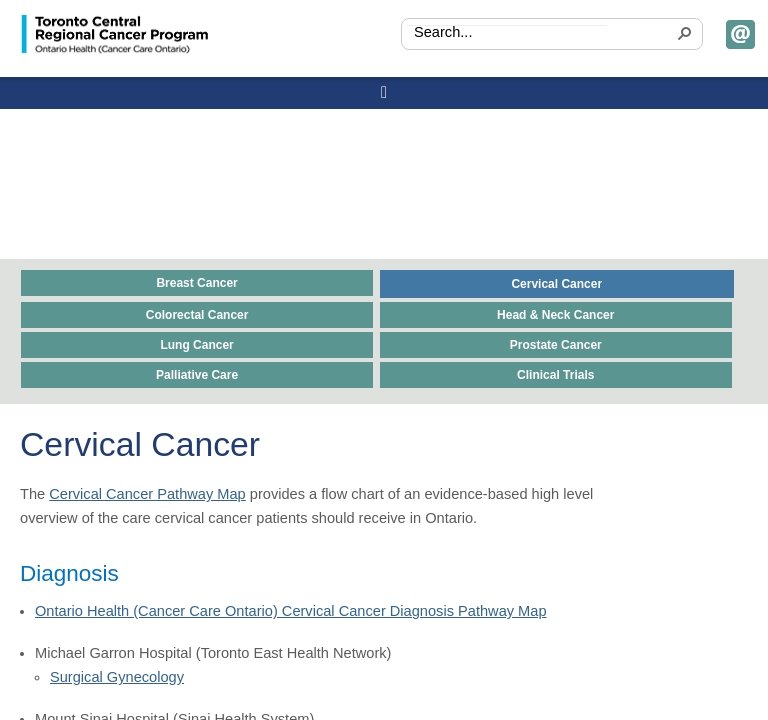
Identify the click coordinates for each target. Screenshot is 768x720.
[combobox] (507, 33)
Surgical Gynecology (117, 677)
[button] (682, 35)
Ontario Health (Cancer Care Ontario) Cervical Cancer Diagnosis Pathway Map (291, 611)
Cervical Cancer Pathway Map (147, 494)
